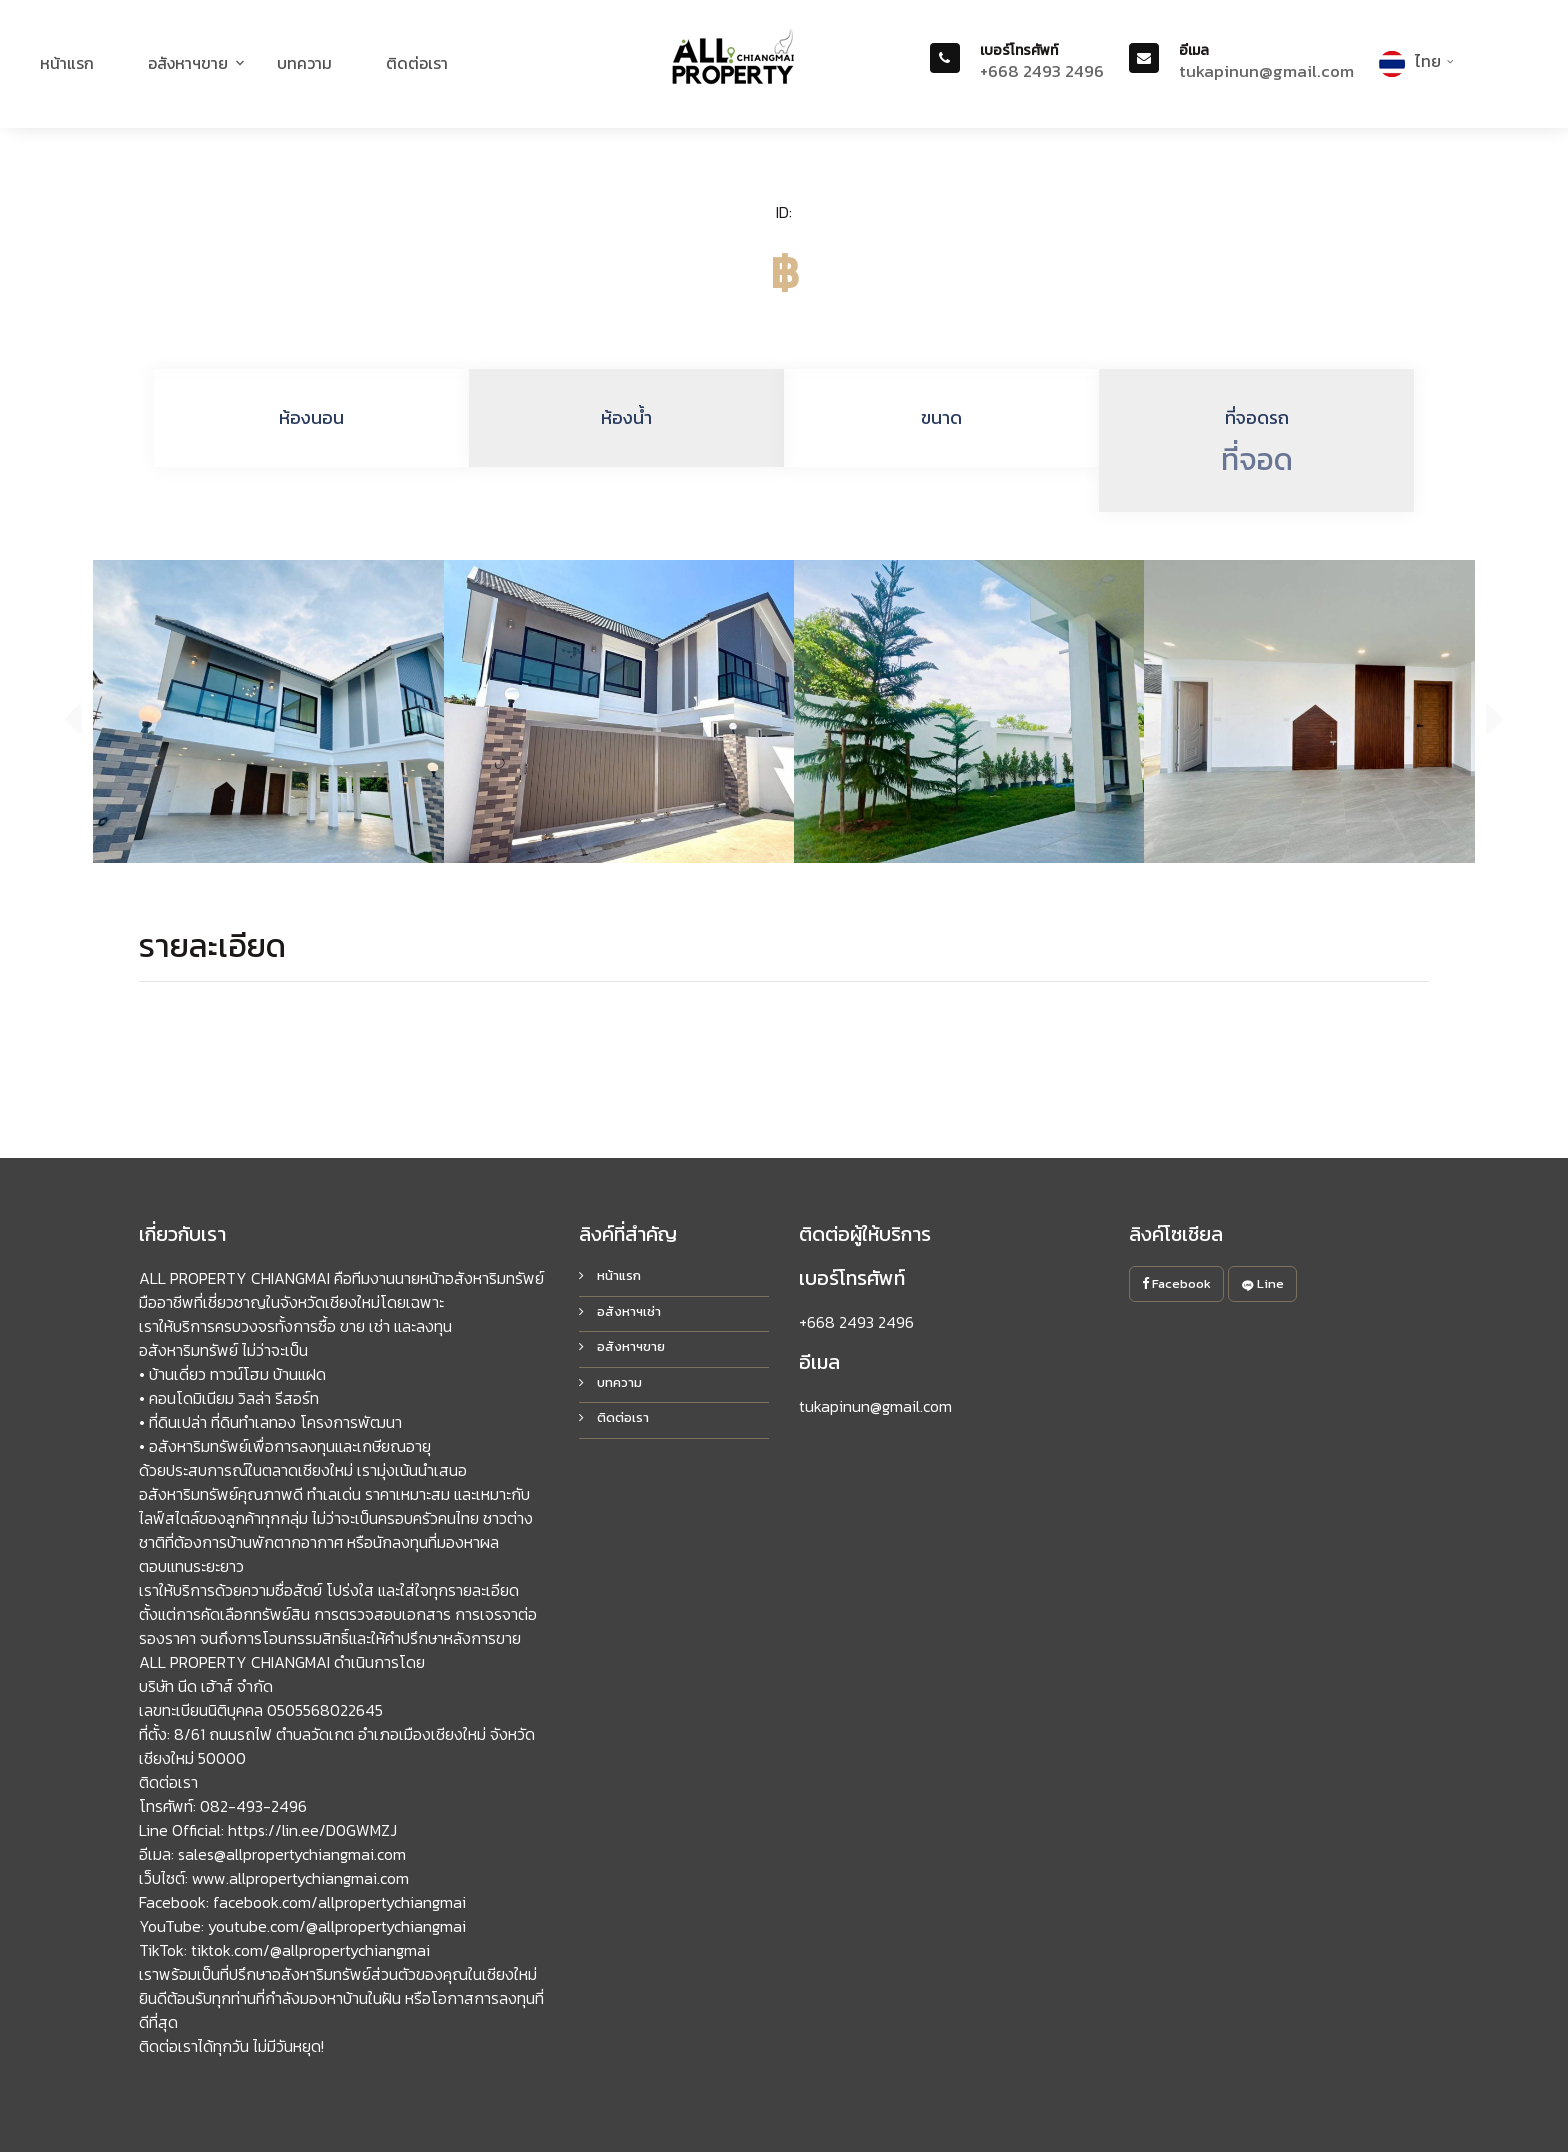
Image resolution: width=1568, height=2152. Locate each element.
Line (1262, 1283)
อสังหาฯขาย (188, 63)
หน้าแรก (67, 63)
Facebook (1176, 1283)
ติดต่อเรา (417, 63)
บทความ (304, 63)
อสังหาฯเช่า (620, 1311)
